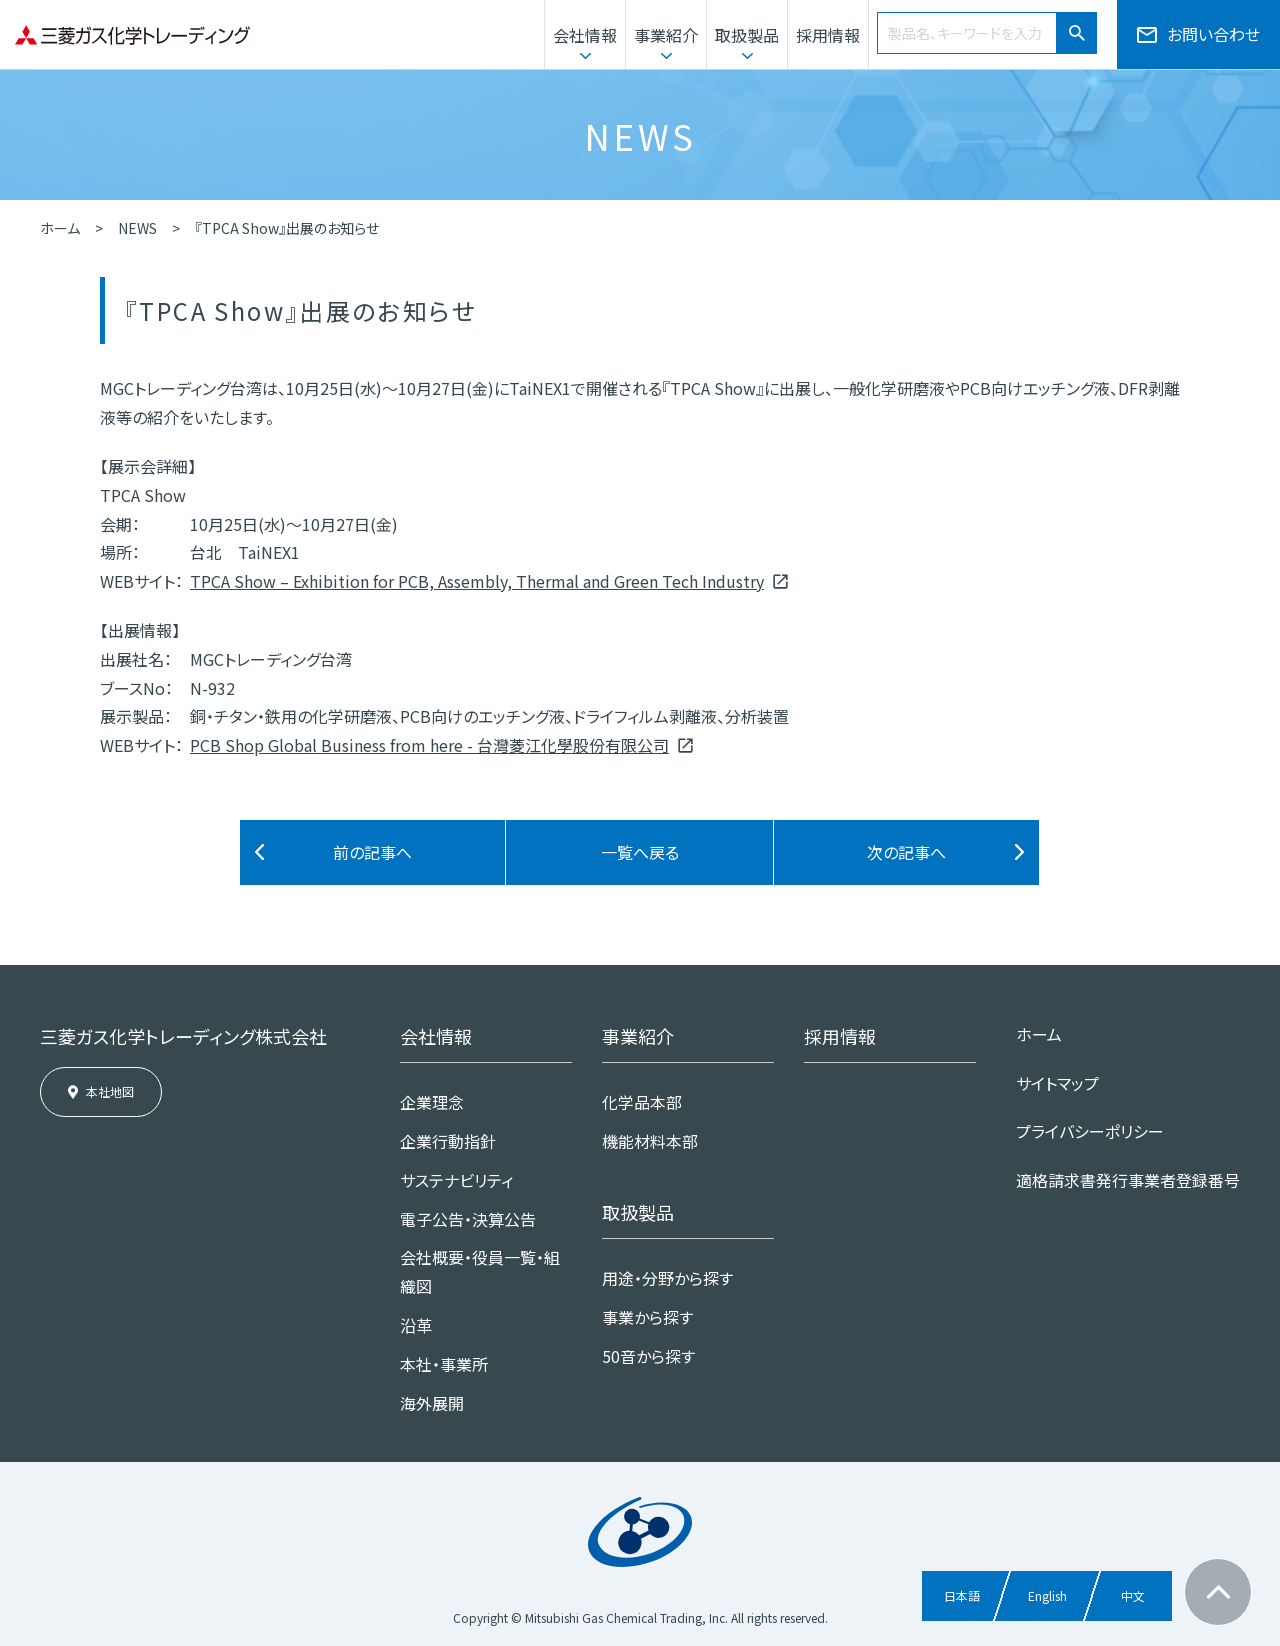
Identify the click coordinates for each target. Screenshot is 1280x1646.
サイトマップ (1057, 1083)
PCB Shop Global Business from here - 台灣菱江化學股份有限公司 (429, 745)
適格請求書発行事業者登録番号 (1128, 1180)
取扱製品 (747, 35)
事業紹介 (666, 35)
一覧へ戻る (640, 852)
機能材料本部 (650, 1141)
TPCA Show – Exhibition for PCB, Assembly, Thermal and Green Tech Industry (477, 581)
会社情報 (585, 35)
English (1047, 1595)
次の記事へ (906, 852)
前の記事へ (372, 852)
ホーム (60, 228)
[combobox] (967, 33)
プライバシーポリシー (1090, 1131)
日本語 (962, 1595)
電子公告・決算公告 (468, 1219)
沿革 (416, 1325)
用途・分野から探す (667, 1278)
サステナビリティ (456, 1180)
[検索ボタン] (1077, 33)
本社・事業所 (444, 1364)
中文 (1133, 1595)
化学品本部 (642, 1102)
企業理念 (432, 1102)
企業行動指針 (448, 1141)
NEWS (137, 228)
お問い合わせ (1213, 34)
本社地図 (110, 1091)
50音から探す (648, 1356)
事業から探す (647, 1317)
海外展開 (432, 1403)
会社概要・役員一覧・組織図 (480, 1271)
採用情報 (828, 35)
